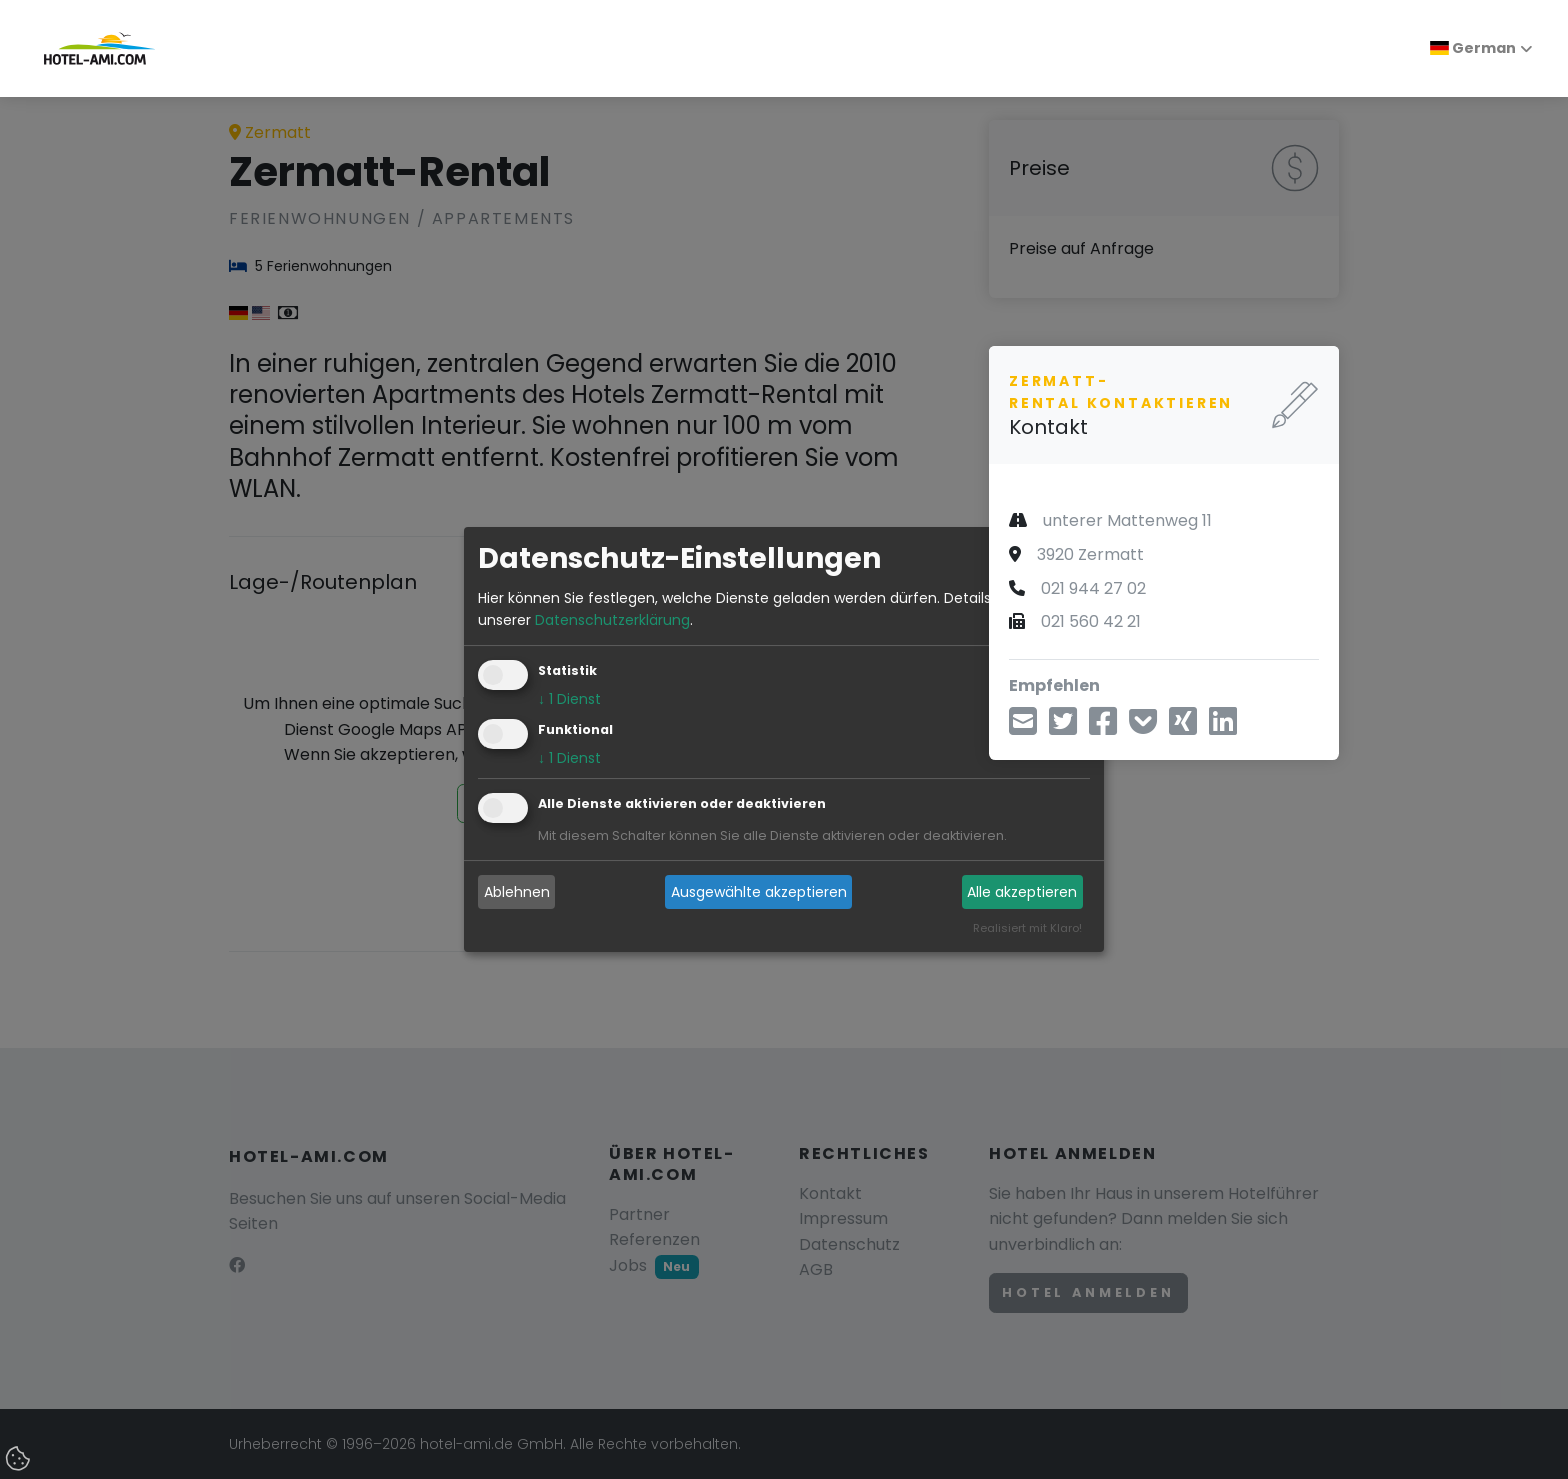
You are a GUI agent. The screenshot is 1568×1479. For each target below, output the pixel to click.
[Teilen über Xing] (1183, 727)
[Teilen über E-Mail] (1023, 727)
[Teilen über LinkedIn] (1223, 727)
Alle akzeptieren (1022, 892)
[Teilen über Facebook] (1103, 727)
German (1473, 48)
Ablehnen (517, 892)
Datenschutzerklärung (612, 620)
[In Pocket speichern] (1143, 727)
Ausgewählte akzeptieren (759, 892)
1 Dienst (569, 700)
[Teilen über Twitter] (1063, 727)
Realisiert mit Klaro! (1027, 929)
